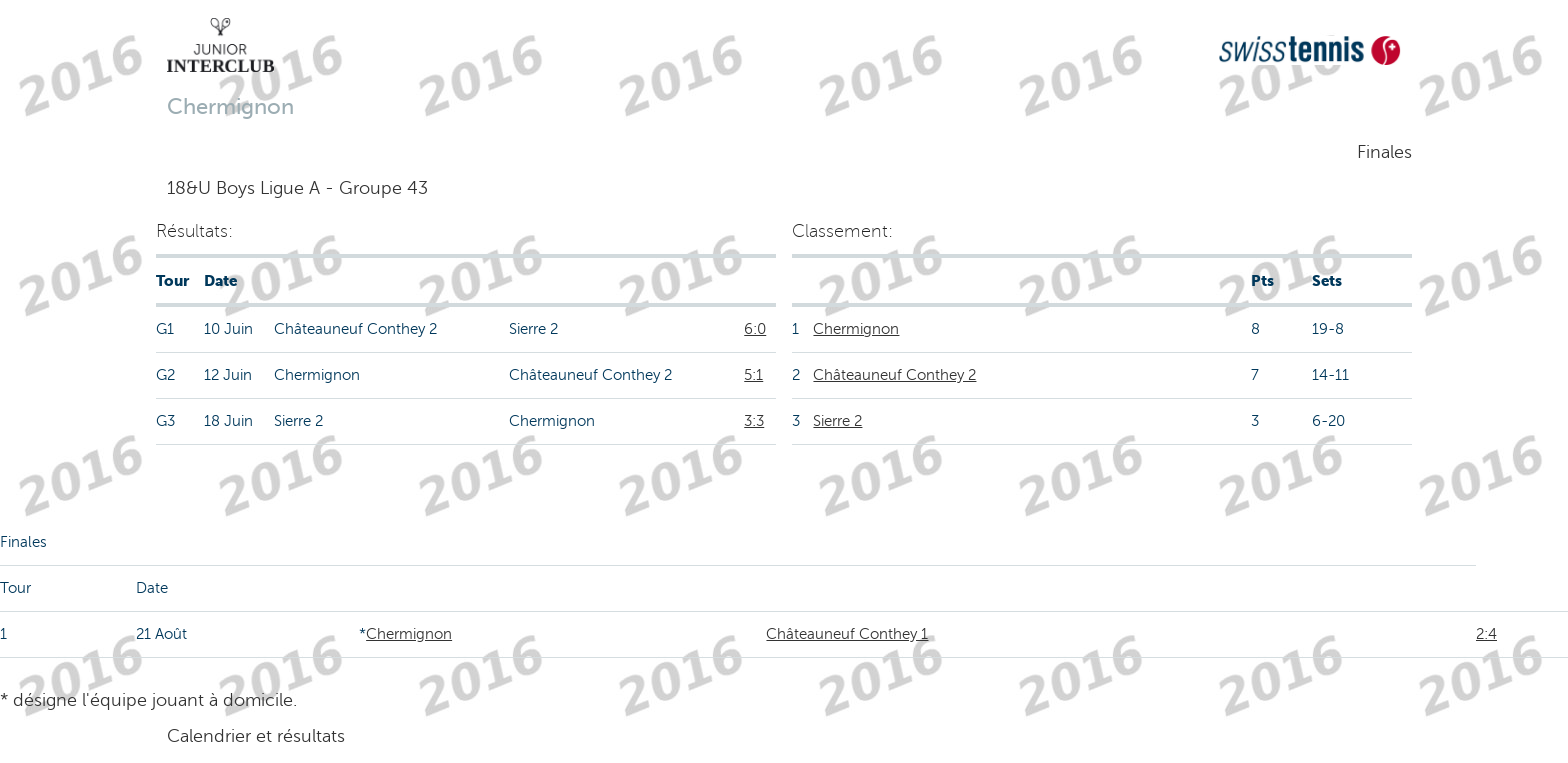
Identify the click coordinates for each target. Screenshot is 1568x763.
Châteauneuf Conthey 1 (847, 634)
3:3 (754, 421)
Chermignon (856, 329)
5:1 (753, 375)
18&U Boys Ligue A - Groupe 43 (297, 188)
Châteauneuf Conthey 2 (894, 375)
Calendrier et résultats (256, 736)
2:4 (1486, 634)
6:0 (755, 329)
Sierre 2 (837, 421)
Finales (1384, 152)
